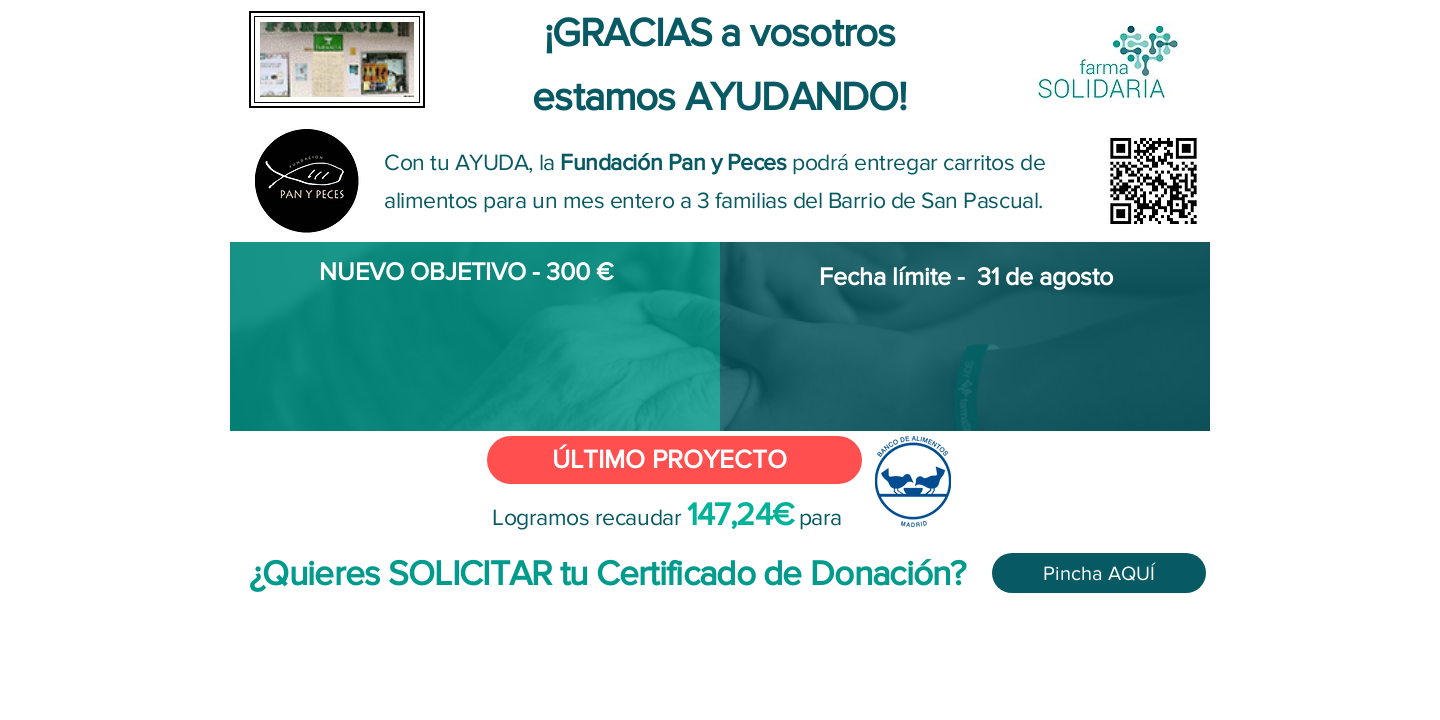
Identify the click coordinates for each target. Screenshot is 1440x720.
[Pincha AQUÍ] (1099, 573)
